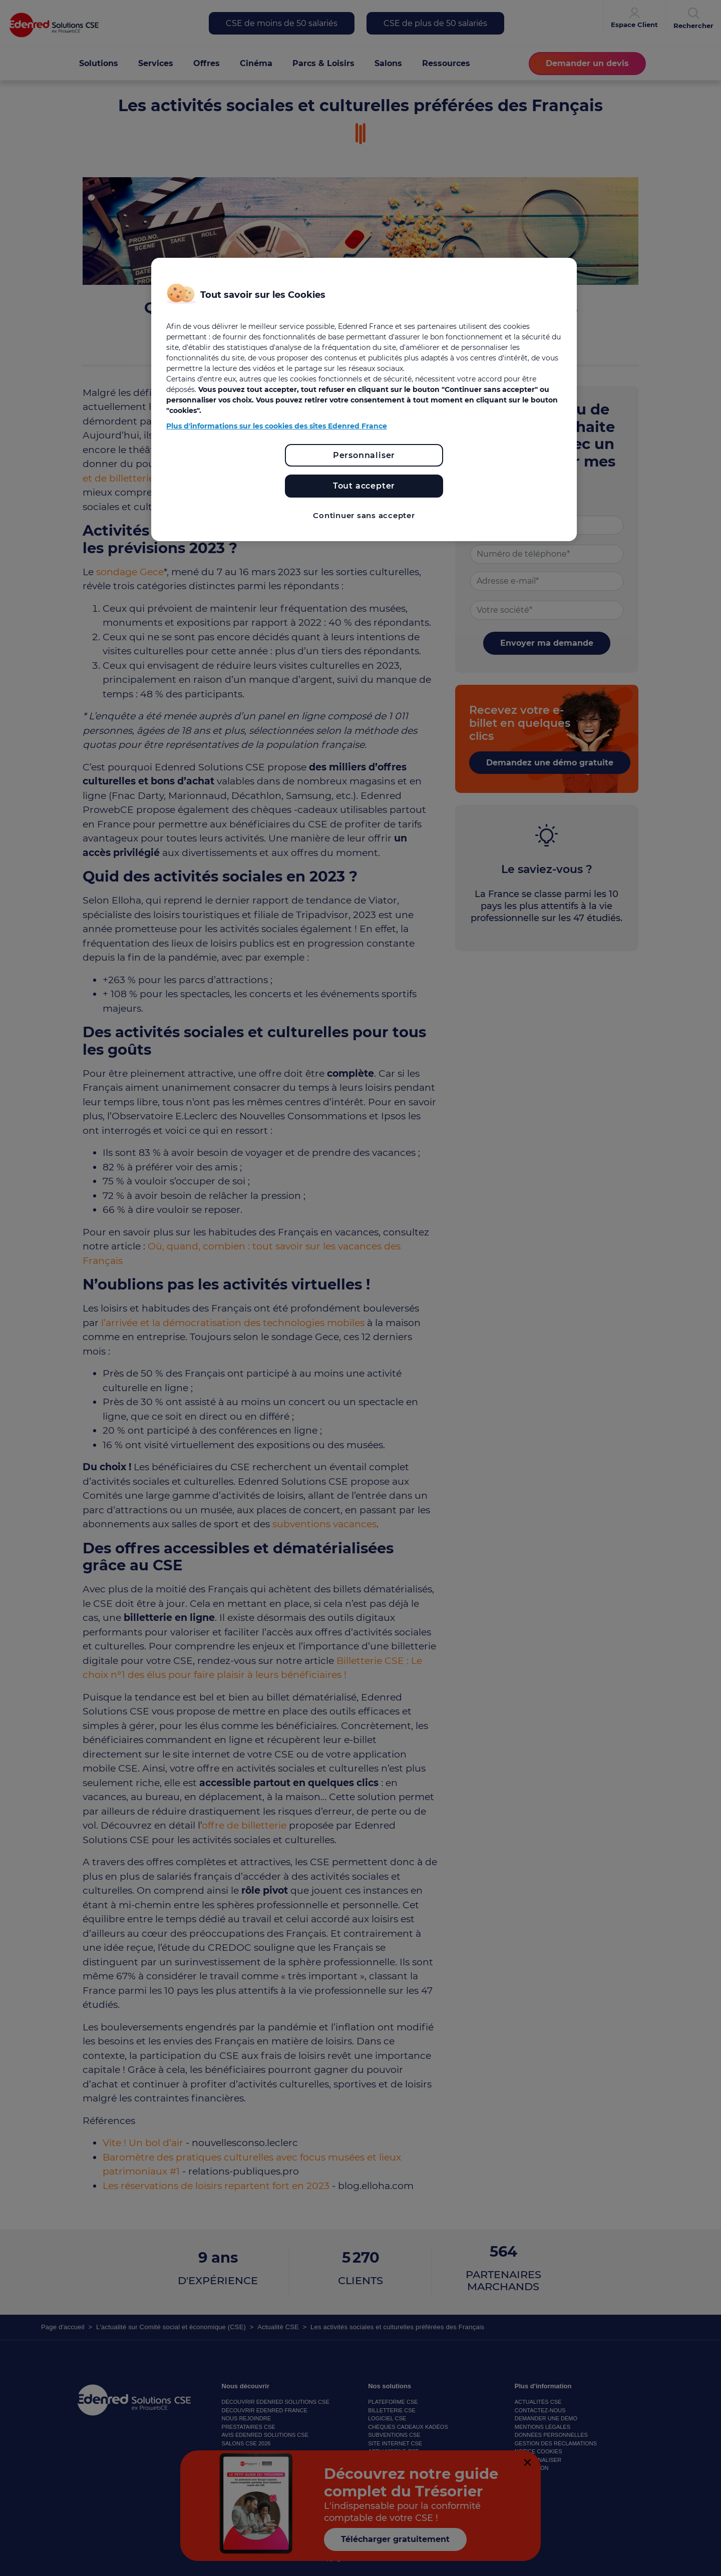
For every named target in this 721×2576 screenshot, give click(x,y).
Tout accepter (364, 486)
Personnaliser (364, 455)
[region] (364, 400)
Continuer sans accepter (364, 515)
